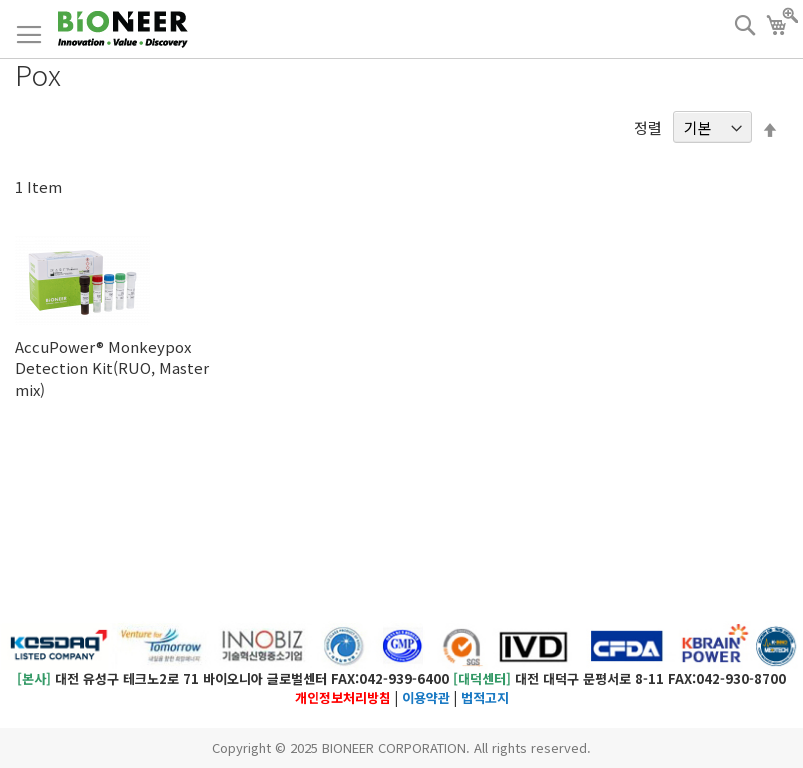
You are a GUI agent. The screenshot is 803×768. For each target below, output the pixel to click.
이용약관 (426, 697)
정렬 (648, 127)
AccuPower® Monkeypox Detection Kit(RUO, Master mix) (112, 368)
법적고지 (485, 697)
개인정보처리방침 (343, 697)
